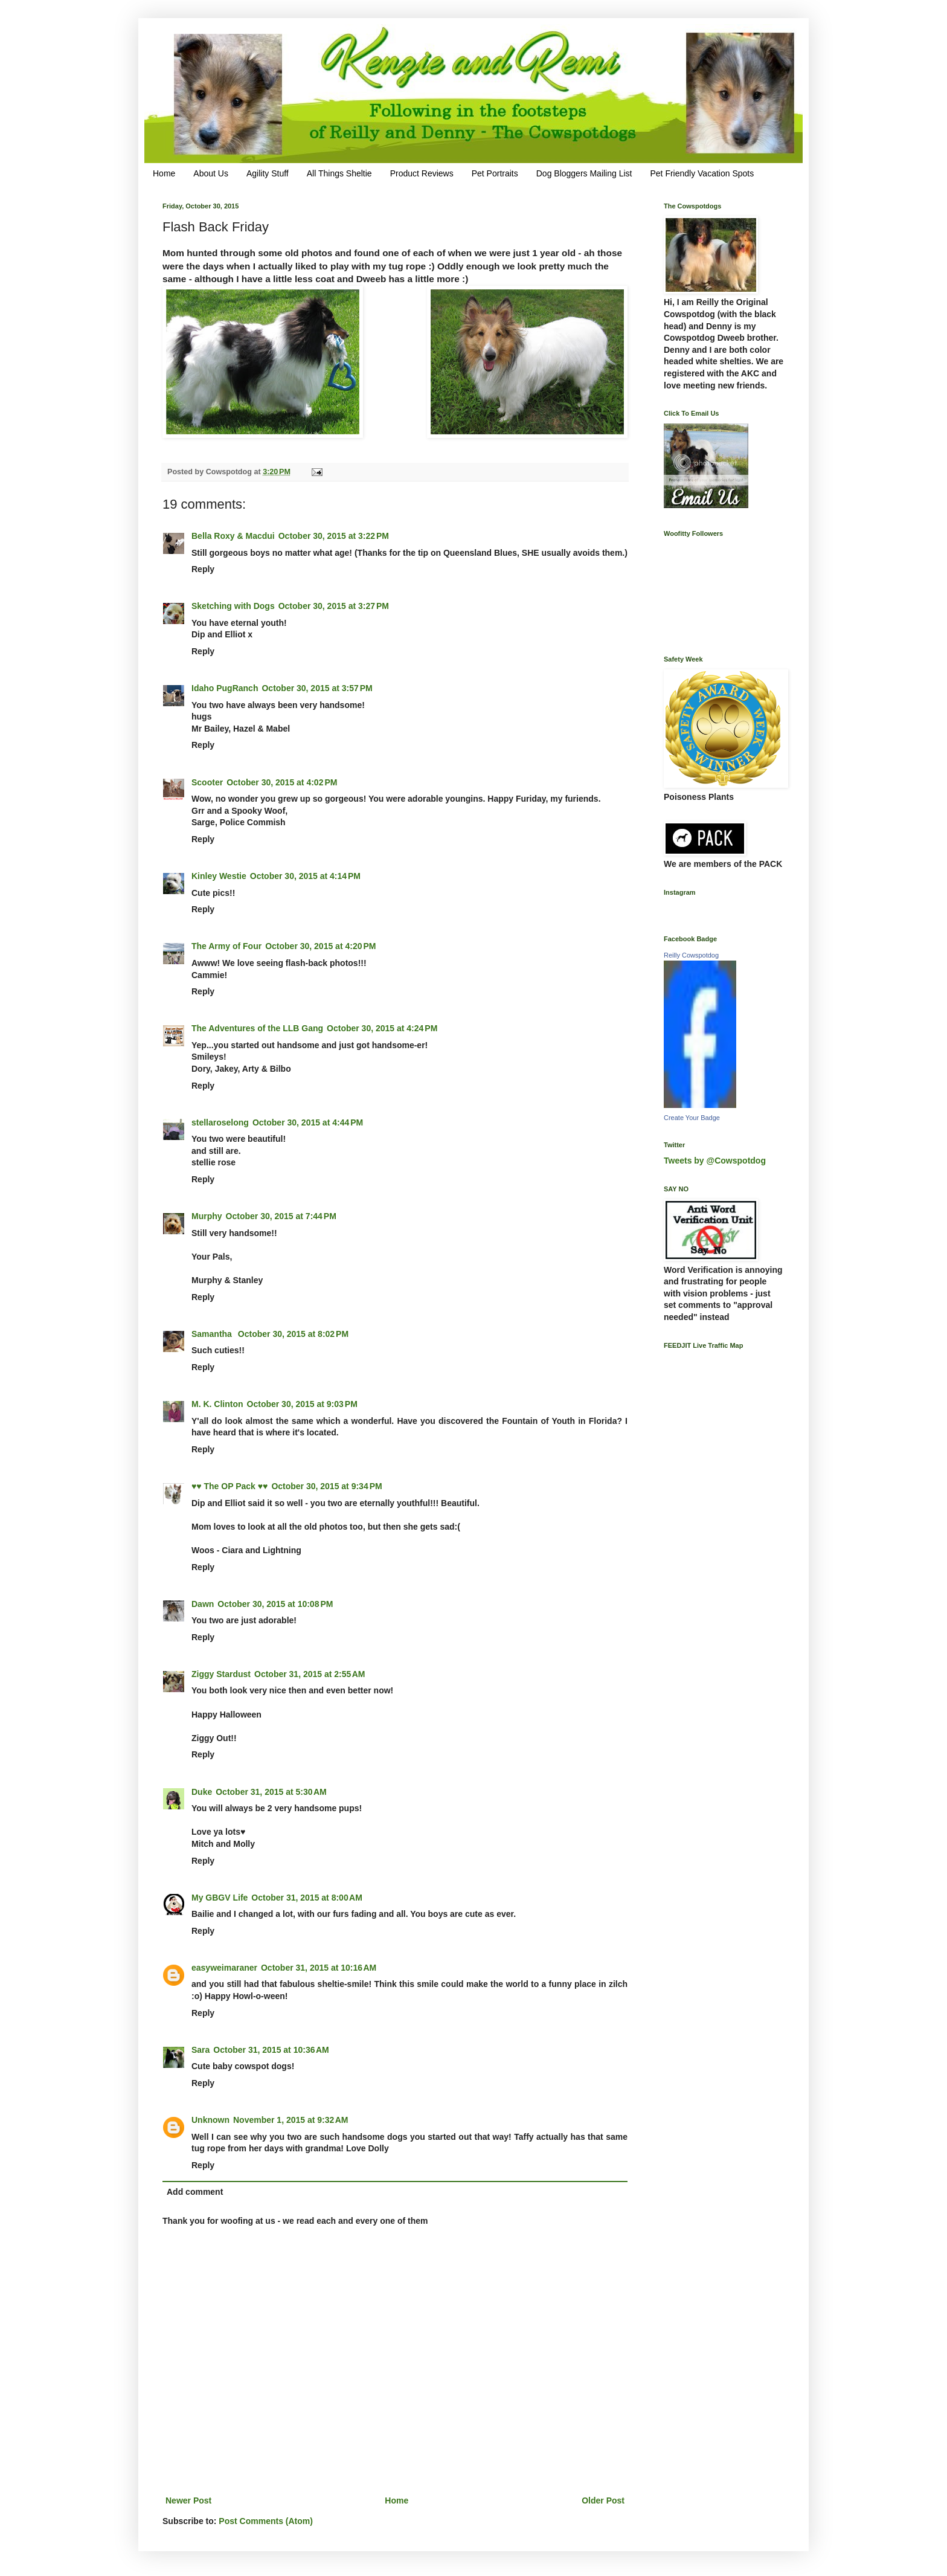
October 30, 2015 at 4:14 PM (305, 876)
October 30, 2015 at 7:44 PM (281, 1216)
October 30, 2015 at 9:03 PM (302, 1404)
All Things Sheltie (339, 173)
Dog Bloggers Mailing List (584, 173)
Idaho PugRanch (224, 688)
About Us (210, 173)
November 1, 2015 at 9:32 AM (290, 2120)
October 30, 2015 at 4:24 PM (382, 1028)
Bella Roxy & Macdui (233, 536)
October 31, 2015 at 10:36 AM (271, 2050)
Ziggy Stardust (221, 1674)
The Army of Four (226, 946)
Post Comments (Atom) (266, 2521)
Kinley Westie (218, 876)
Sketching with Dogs (233, 606)
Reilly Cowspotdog (691, 955)
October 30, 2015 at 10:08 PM (275, 1604)
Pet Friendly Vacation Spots (702, 173)
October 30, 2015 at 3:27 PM (333, 606)
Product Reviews (422, 173)
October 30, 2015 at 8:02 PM (293, 1334)
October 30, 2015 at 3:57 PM (317, 688)
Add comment (195, 2192)
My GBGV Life (219, 1897)
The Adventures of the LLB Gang (257, 1028)
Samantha (212, 1334)
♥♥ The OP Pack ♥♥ (229, 1486)
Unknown (210, 2120)
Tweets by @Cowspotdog (715, 1160)
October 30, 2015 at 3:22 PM (333, 536)
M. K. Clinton (217, 1404)
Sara (200, 2050)
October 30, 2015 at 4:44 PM (307, 1122)
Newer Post (188, 2500)
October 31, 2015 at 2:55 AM (309, 1674)
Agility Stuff (267, 173)
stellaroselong (220, 1122)
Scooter (207, 782)
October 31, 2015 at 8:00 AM (306, 1897)
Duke (201, 1792)
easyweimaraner (224, 1967)
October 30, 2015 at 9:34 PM (326, 1486)
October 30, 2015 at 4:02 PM (281, 782)
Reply (202, 569)
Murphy (206, 1216)
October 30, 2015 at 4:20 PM (320, 946)
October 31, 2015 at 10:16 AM (318, 1967)
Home (164, 173)
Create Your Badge (692, 1117)
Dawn (202, 1604)
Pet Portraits (495, 173)
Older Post (603, 2500)
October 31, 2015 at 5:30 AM (271, 1792)
